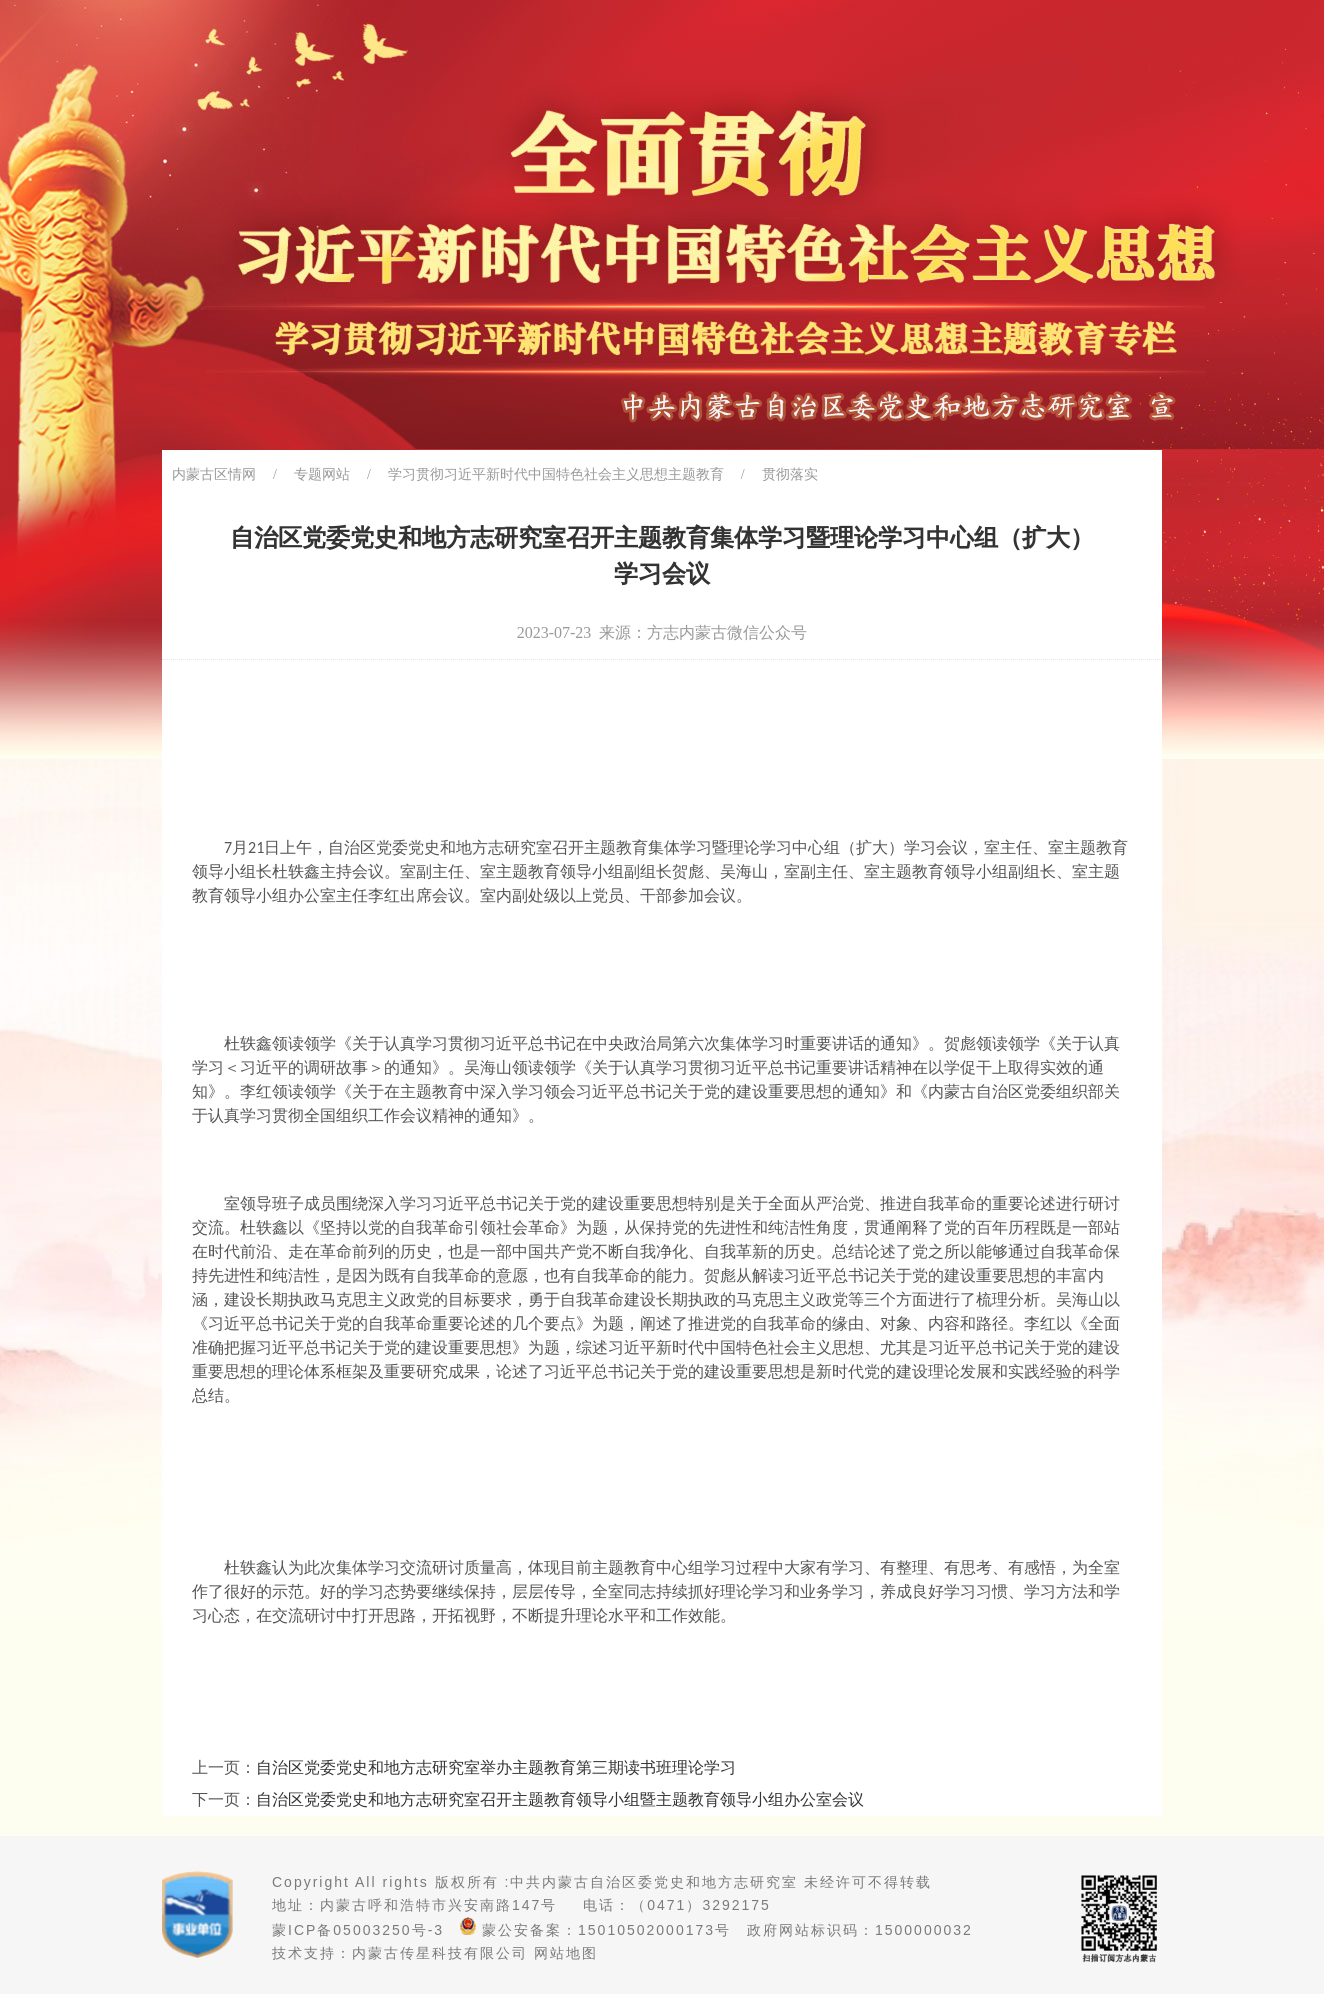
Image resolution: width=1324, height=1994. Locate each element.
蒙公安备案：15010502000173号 (595, 1930)
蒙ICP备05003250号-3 (358, 1930)
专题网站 (322, 474)
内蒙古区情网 (214, 474)
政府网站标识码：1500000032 (860, 1930)
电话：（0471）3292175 (677, 1905)
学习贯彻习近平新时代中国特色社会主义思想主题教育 (556, 474)
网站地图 (566, 1953)
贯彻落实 (790, 474)
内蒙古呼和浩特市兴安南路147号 (438, 1905)
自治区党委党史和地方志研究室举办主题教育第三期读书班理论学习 (496, 1767)
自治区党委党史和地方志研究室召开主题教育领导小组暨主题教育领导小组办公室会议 (560, 1799)
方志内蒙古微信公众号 (727, 632)
